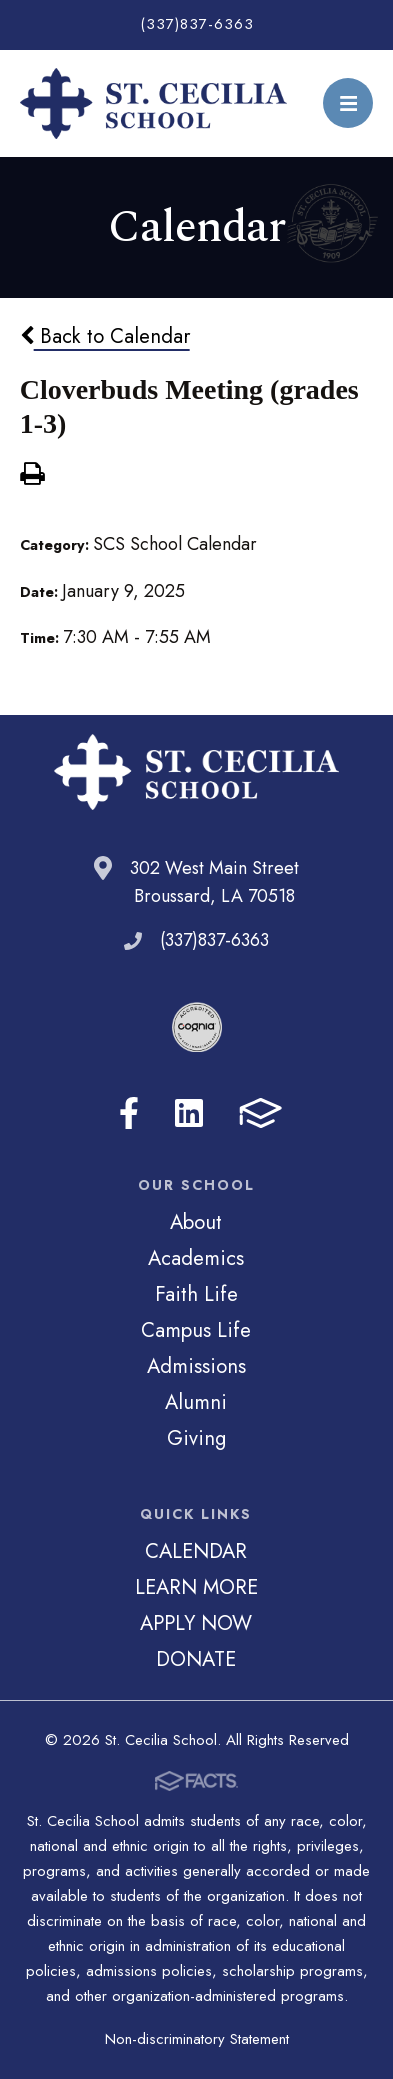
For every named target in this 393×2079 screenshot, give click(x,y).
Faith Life (196, 1294)
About (196, 1222)
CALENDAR (196, 1551)
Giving (196, 1438)
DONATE (196, 1659)
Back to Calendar (105, 336)
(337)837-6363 (197, 24)
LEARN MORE (196, 1587)
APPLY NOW (196, 1623)
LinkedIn (189, 1113)
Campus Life (196, 1330)
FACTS (260, 1113)
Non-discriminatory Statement (197, 2039)
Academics (196, 1258)
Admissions (196, 1366)
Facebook (129, 1113)
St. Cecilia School (154, 103)
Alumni (196, 1402)
